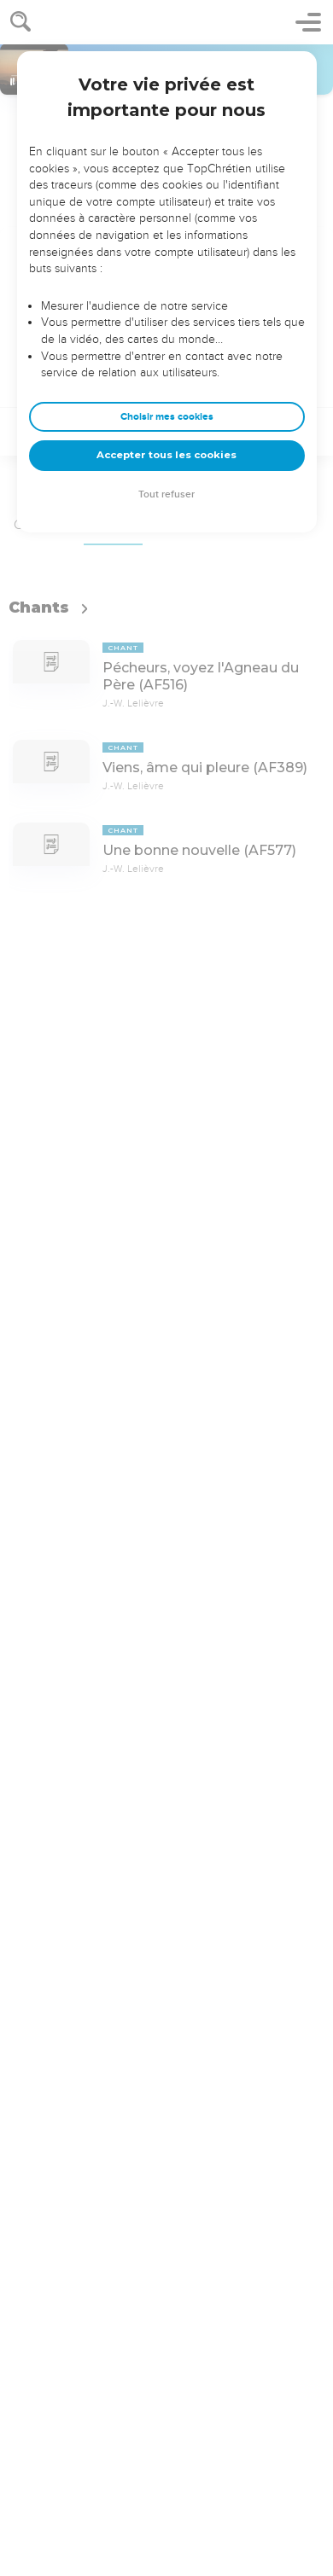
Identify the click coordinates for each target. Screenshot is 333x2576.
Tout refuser (166, 494)
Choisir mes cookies (166, 416)
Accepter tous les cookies (166, 455)
